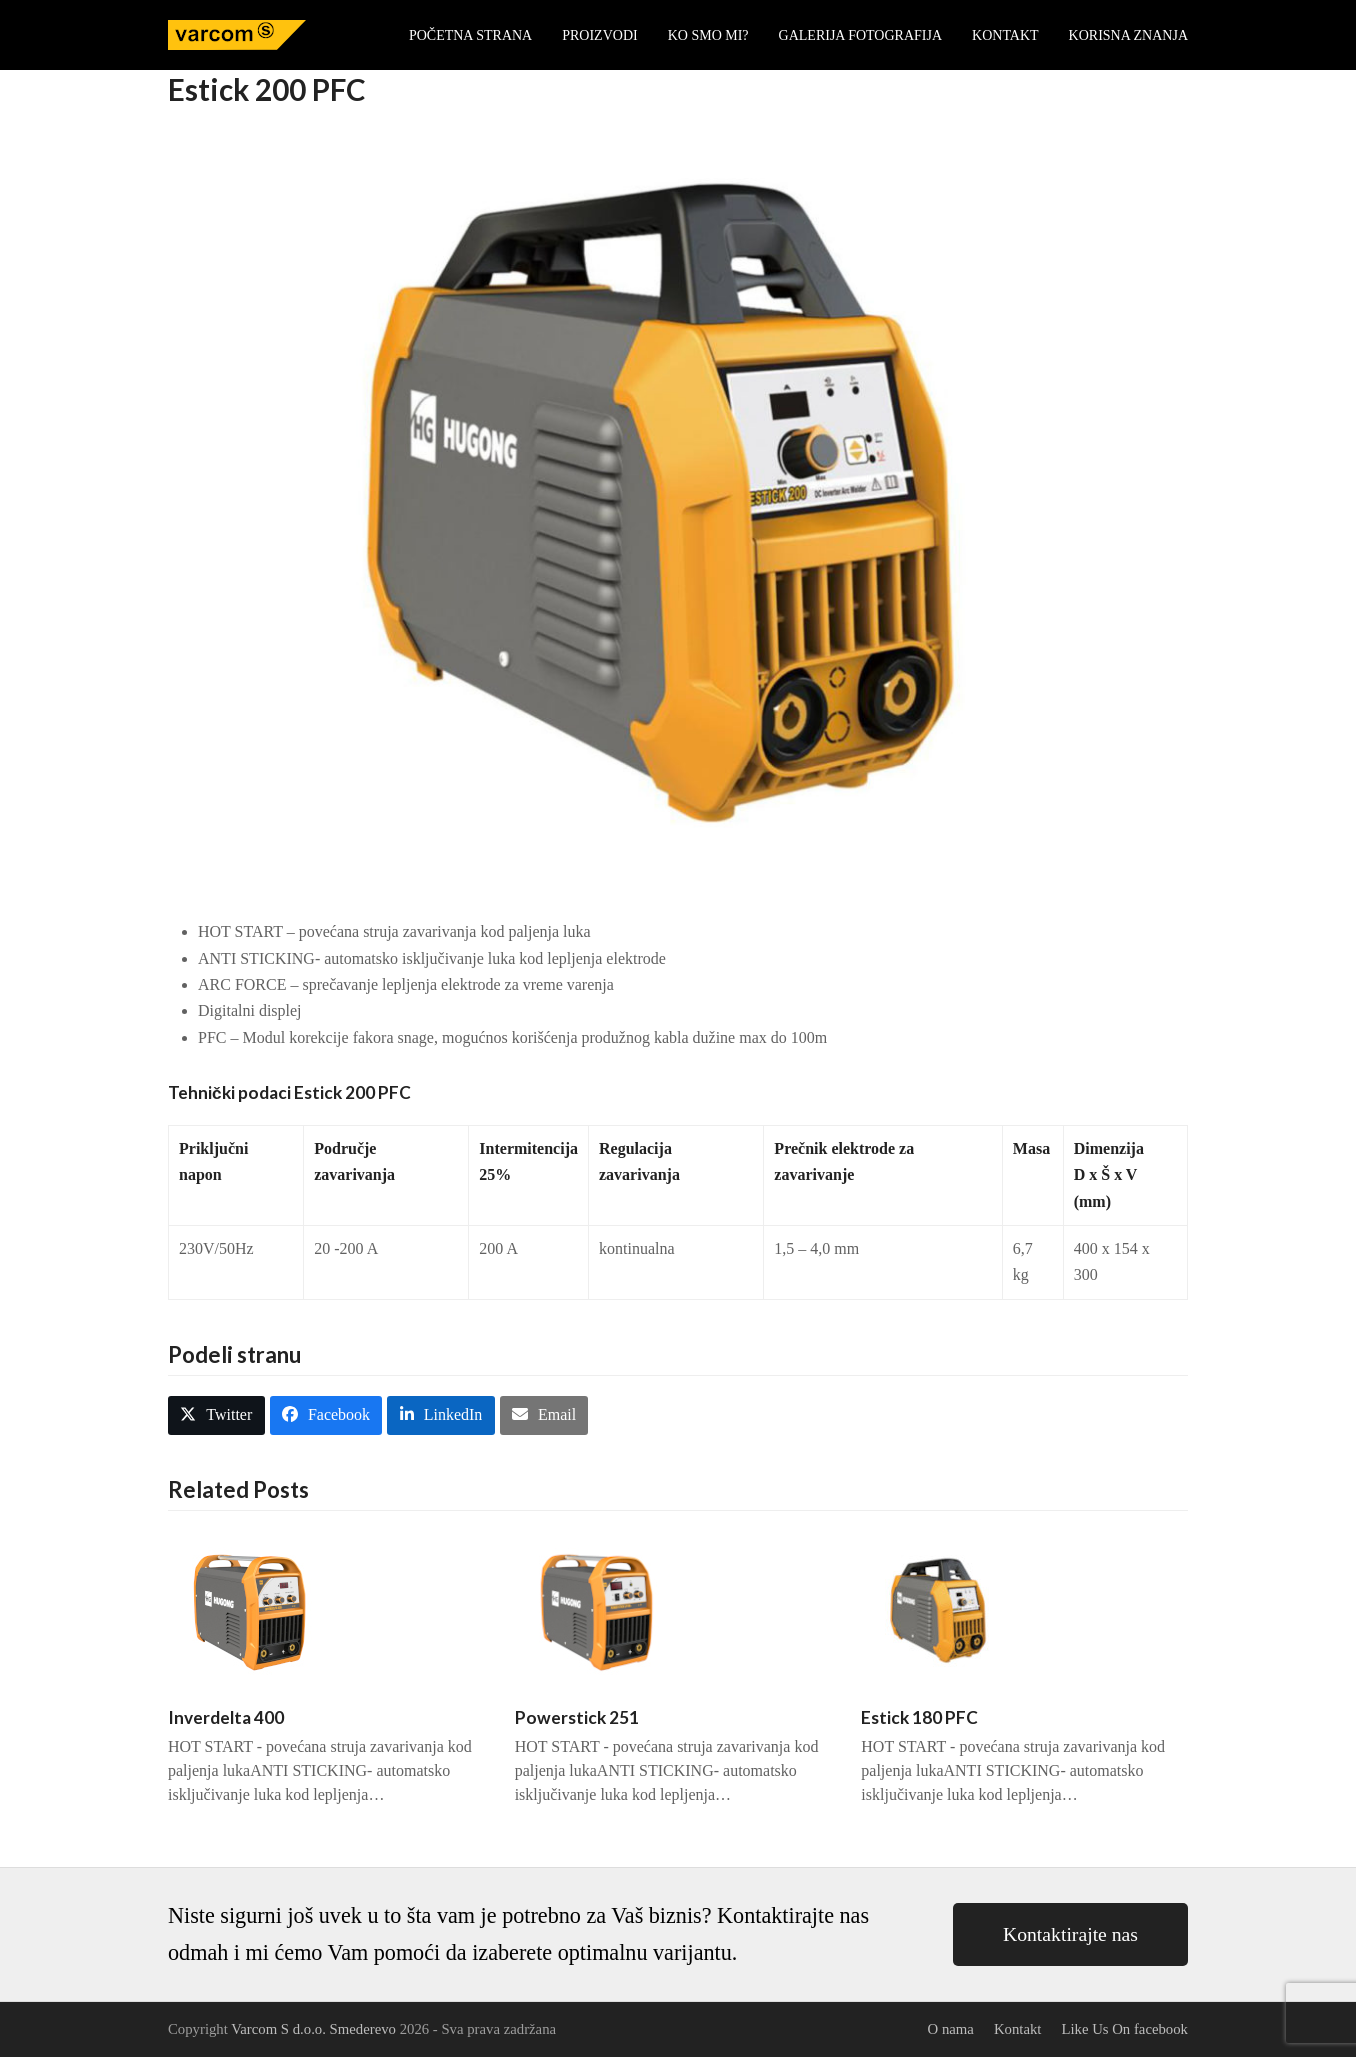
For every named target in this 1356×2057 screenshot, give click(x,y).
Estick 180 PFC (919, 1717)
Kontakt (1018, 2029)
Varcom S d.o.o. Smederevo (313, 2029)
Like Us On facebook (1124, 2029)
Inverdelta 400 (226, 1717)
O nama (951, 2029)
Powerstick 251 (577, 1717)
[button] (216, 1415)
